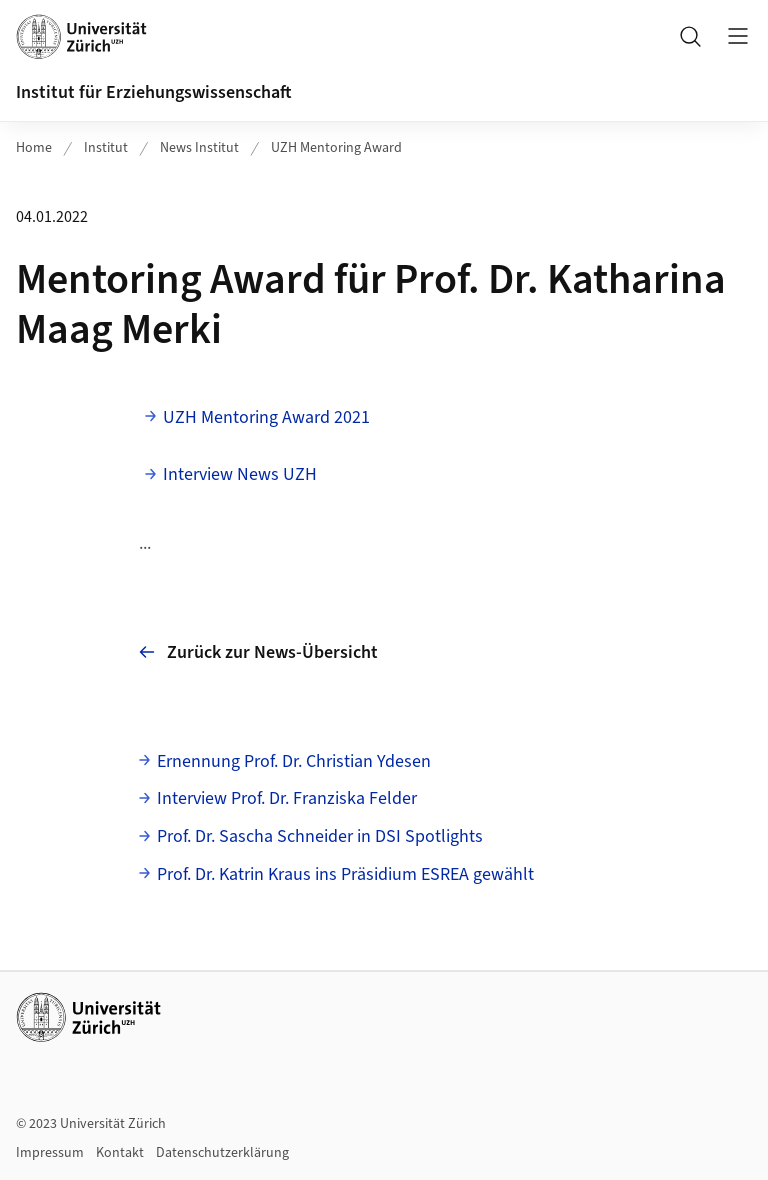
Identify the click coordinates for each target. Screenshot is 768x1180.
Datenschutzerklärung (222, 1153)
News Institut (199, 148)
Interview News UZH (240, 474)
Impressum (50, 1153)
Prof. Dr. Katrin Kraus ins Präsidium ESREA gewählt (345, 874)
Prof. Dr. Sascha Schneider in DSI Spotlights (320, 836)
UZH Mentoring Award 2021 (266, 417)
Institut (106, 148)
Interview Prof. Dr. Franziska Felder (287, 798)
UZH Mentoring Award (336, 148)
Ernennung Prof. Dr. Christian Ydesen (294, 761)
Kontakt (120, 1153)
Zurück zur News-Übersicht (258, 652)
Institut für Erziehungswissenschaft (154, 92)
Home (34, 148)
